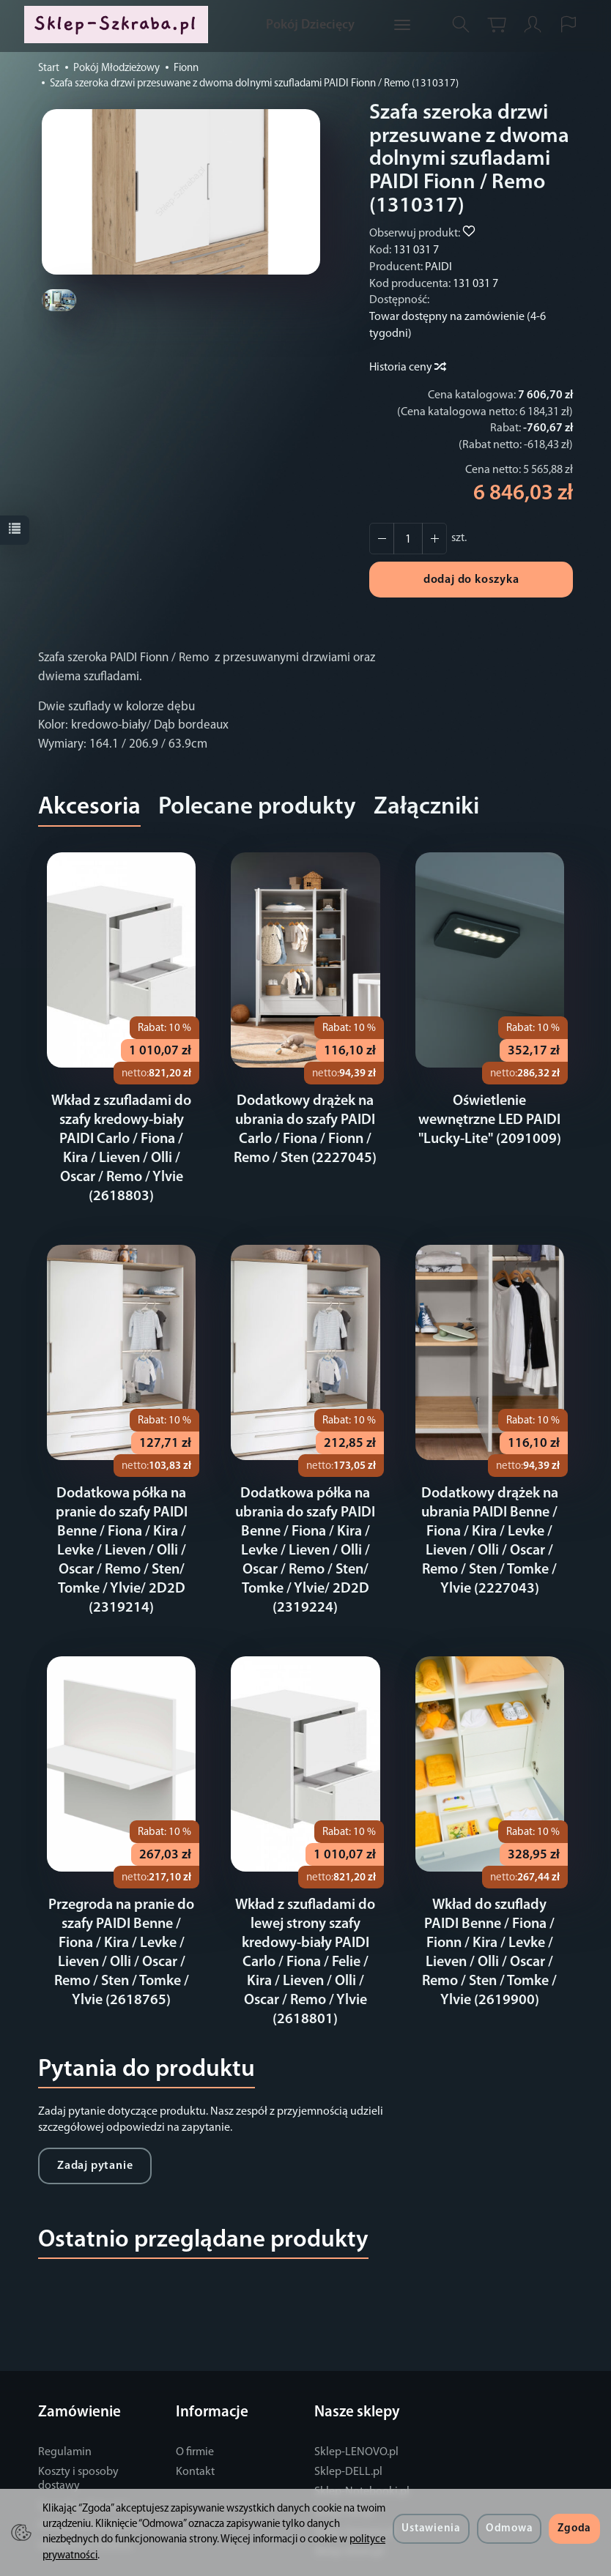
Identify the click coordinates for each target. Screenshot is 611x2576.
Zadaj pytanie (95, 2128)
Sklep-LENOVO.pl (356, 2414)
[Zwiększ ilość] (381, 538)
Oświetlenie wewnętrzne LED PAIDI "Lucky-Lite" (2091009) (489, 1120)
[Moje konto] (532, 24)
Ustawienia (430, 2528)
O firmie (195, 2414)
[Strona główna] (119, 24)
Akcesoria (89, 807)
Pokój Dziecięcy (310, 25)
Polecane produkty (257, 807)
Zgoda (574, 2528)
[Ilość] (408, 538)
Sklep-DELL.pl (348, 2434)
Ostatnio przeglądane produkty (203, 2202)
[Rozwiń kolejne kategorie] (402, 25)
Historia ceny (407, 367)
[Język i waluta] (568, 24)
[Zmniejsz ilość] (434, 538)
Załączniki (426, 807)
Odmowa (509, 2528)
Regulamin (65, 2414)
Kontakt (195, 2434)
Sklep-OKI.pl (344, 2474)
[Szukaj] (460, 24)
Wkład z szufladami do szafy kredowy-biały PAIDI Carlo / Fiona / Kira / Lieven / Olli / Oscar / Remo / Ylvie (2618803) (121, 1139)
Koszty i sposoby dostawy (78, 2441)
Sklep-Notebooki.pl (362, 2454)
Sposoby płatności (82, 2468)
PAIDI (438, 267)
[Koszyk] (496, 24)
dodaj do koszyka (471, 580)
